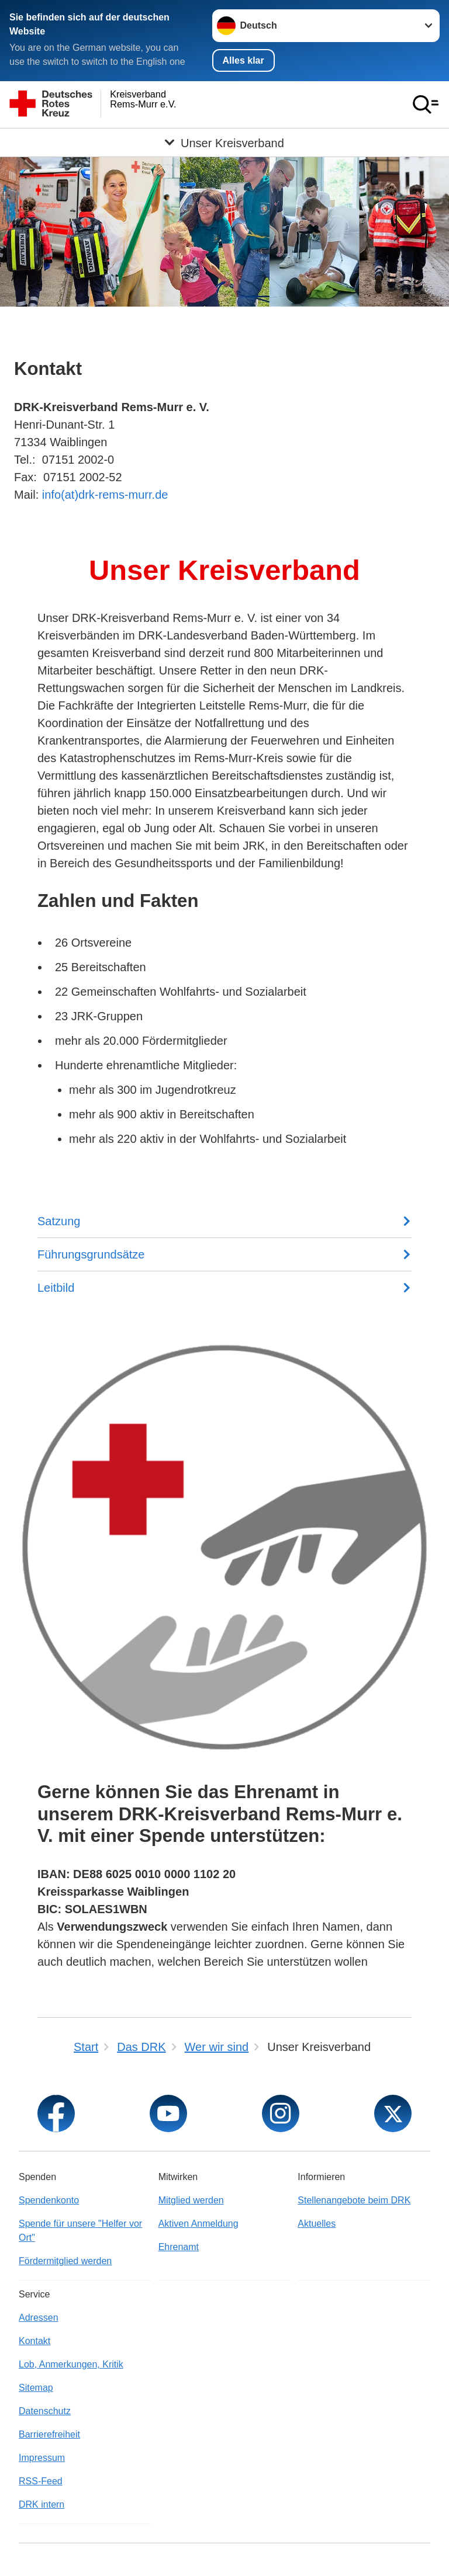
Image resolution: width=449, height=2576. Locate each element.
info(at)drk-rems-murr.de (103, 494)
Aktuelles (317, 2224)
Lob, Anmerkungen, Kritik (71, 2364)
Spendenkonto (49, 2200)
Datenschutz (45, 2411)
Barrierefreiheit (49, 2434)
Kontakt (34, 2341)
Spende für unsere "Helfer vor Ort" (80, 2231)
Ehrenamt (178, 2247)
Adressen (38, 2318)
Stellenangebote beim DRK (354, 2200)
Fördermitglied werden (65, 2261)
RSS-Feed (41, 2481)
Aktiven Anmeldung (198, 2224)
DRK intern (41, 2504)
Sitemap (36, 2388)
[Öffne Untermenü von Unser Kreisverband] (224, 142)
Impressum (42, 2458)
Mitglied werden (191, 2200)
